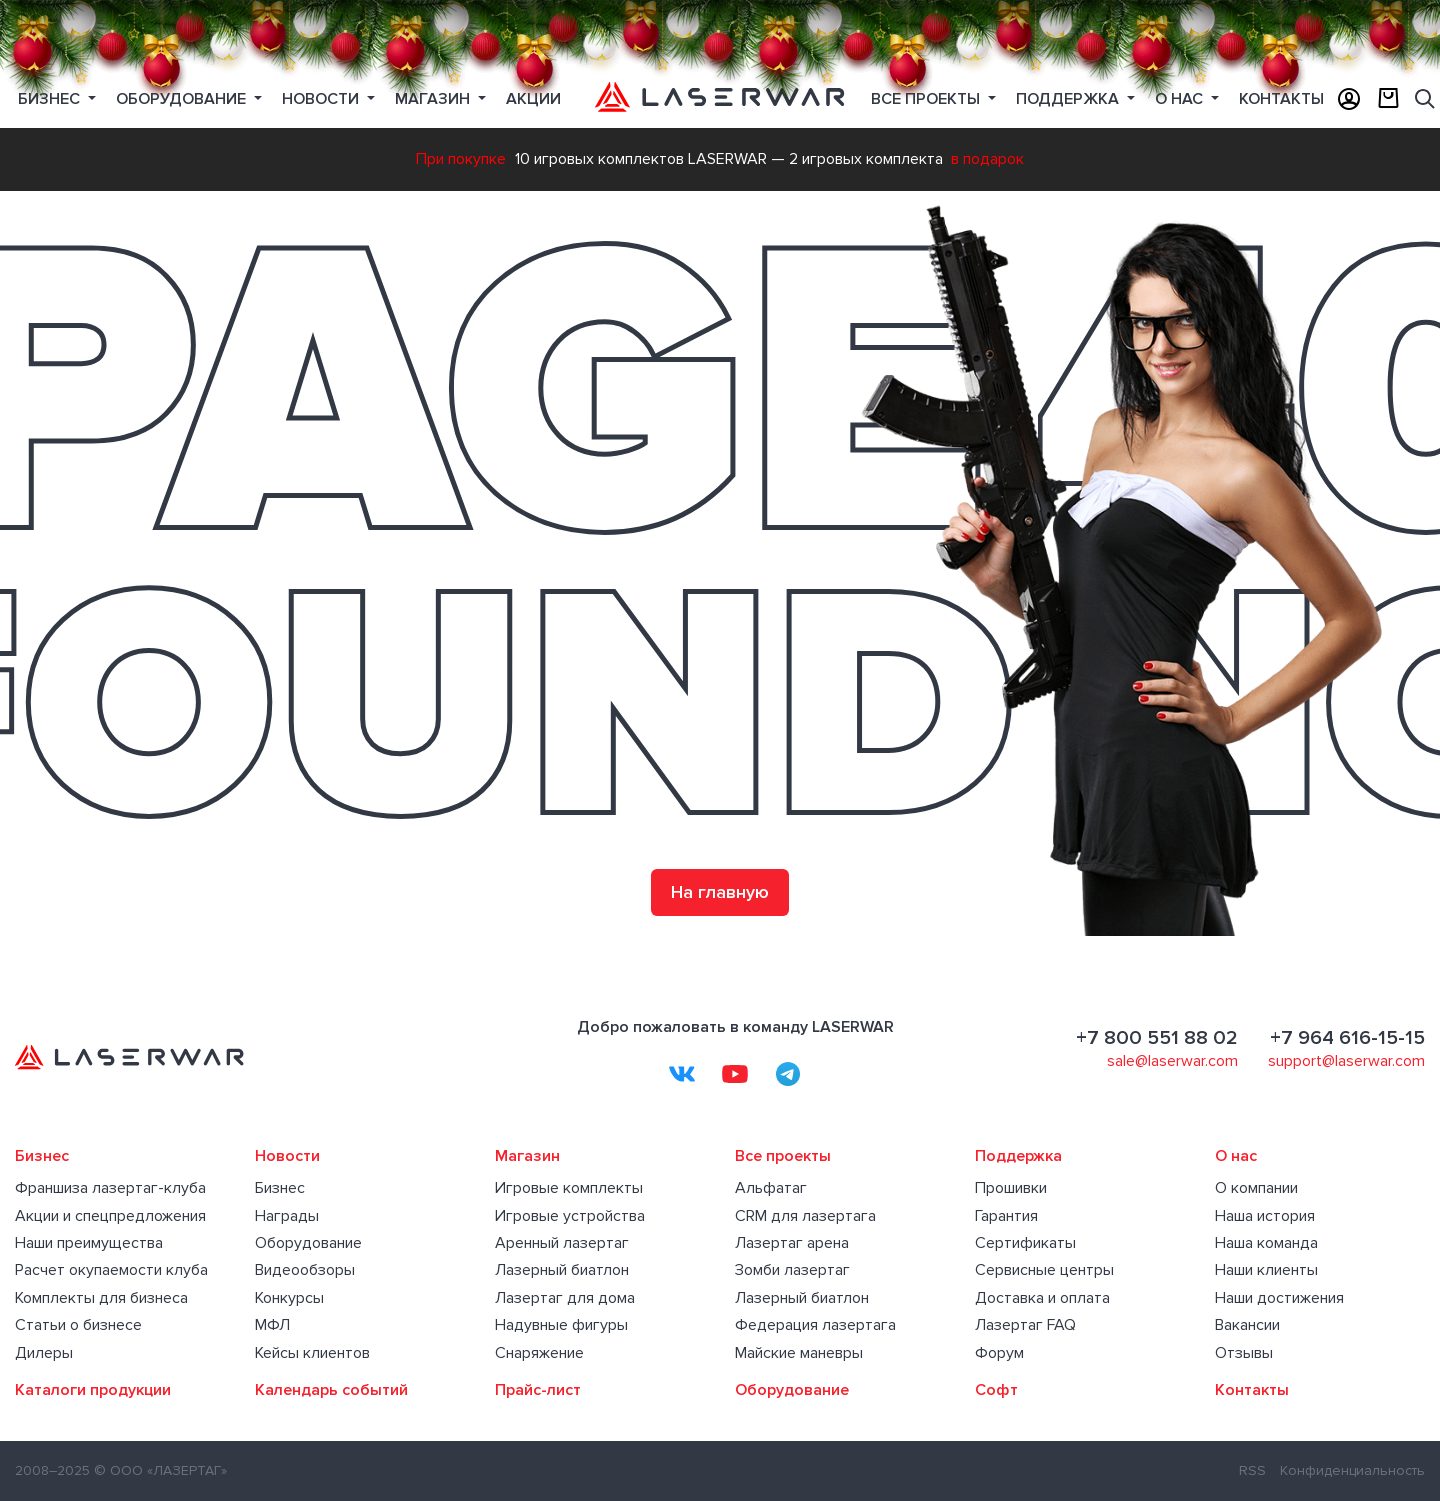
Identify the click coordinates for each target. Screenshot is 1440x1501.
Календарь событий (331, 1390)
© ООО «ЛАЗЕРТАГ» (160, 1470)
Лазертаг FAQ (1025, 1325)
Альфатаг (771, 1188)
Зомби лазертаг (792, 1270)
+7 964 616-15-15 (1347, 1038)
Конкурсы (289, 1298)
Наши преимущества (89, 1243)
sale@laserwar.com (1172, 1061)
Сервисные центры (1044, 1270)
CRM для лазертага (805, 1216)
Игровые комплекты (569, 1188)
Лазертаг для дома (565, 1298)
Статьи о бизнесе (78, 1325)
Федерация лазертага (815, 1325)
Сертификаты (1025, 1243)
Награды (287, 1216)
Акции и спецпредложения (110, 1216)
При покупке (461, 159)
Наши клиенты (1266, 1270)
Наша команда (1266, 1243)
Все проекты (783, 1156)
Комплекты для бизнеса (101, 1298)
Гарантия (1006, 1216)
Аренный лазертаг (562, 1243)
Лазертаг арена (792, 1243)
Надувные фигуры (561, 1325)
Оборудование (308, 1243)
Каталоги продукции (93, 1390)
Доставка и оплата (1042, 1298)
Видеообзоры (305, 1270)
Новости (322, 99)
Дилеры (44, 1353)
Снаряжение (539, 1353)
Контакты (1252, 1390)
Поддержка (1069, 99)
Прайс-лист (538, 1390)
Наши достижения (1279, 1298)
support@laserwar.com (1346, 1061)
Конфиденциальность (1352, 1470)
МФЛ (272, 1325)
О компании (1256, 1188)
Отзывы (1244, 1353)
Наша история (1265, 1216)
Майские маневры (799, 1353)
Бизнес (51, 99)
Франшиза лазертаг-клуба (110, 1188)
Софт (996, 1390)
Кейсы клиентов (312, 1353)
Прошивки (1011, 1188)
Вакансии (1247, 1325)
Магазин (434, 99)
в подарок (987, 159)
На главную (720, 892)
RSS (1252, 1470)
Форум (999, 1353)
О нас (1181, 99)
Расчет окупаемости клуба (111, 1270)
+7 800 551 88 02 (1157, 1038)
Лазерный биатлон (562, 1270)
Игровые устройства (570, 1216)
